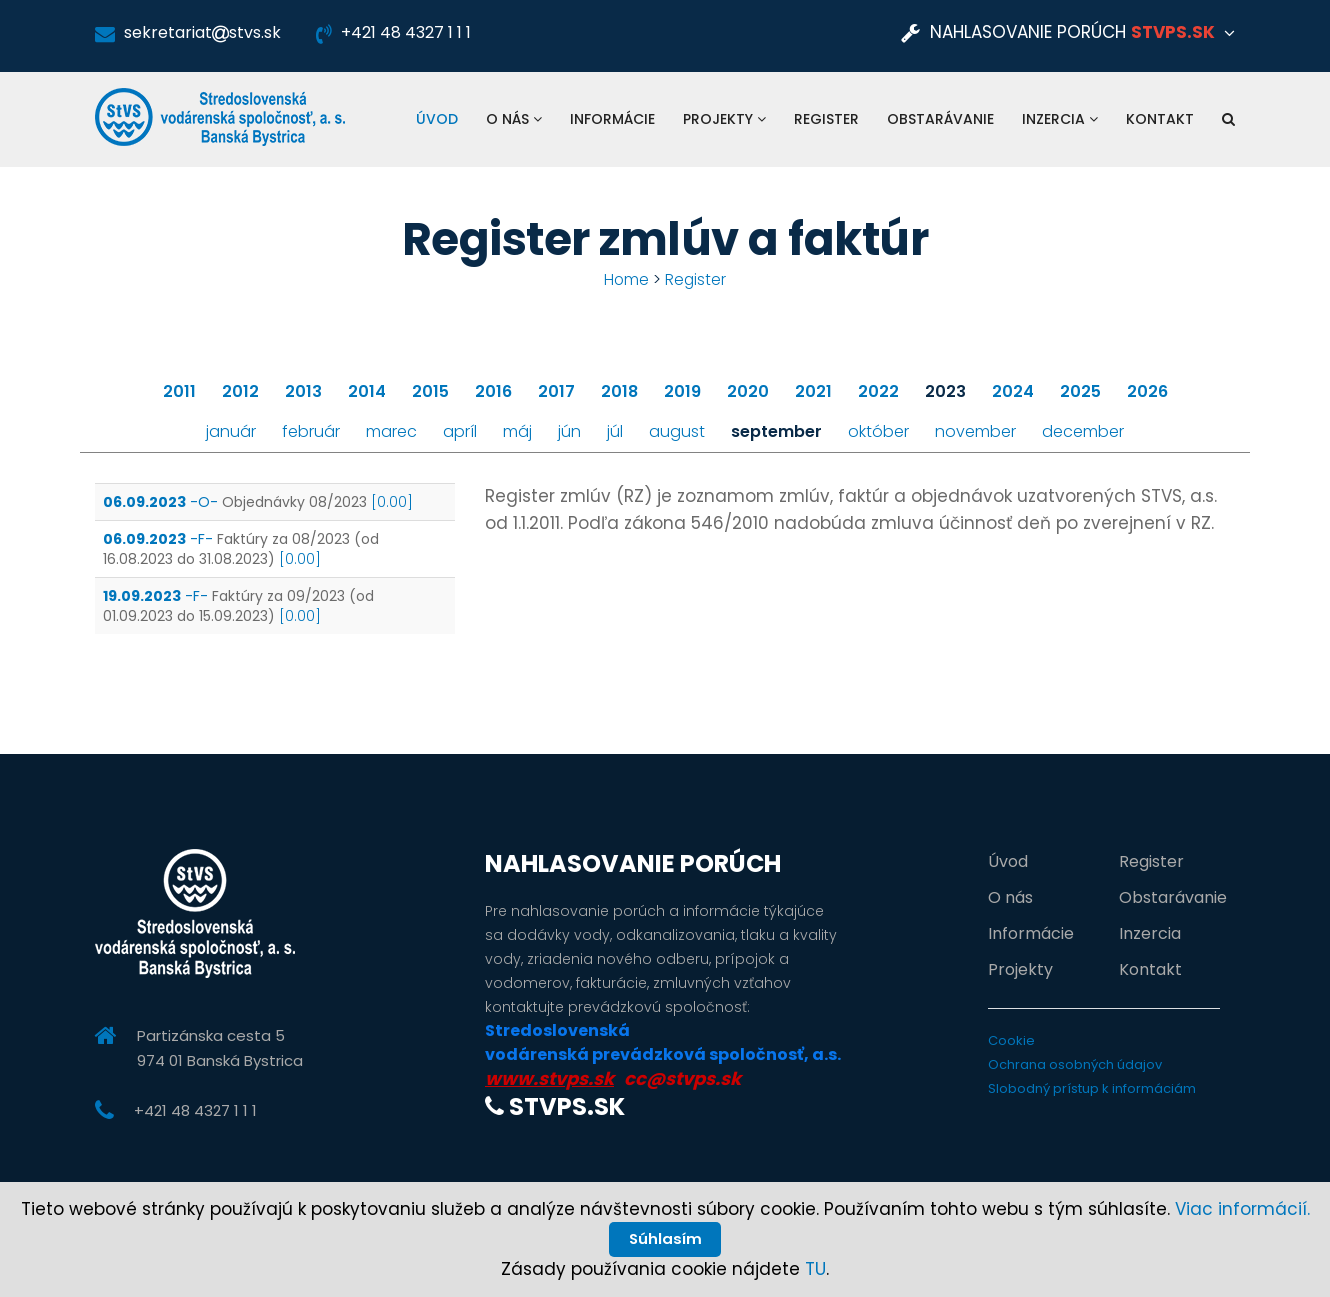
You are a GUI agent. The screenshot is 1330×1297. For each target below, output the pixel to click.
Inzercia (1060, 119)
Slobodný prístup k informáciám (1092, 1088)
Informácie (612, 119)
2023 (945, 391)
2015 (430, 391)
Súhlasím (665, 1235)
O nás (514, 119)
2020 (748, 391)
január (231, 431)
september (776, 431)
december (1083, 431)
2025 (1080, 391)
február (311, 431)
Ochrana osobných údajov (1075, 1064)
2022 (878, 391)
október (878, 431)
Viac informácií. (1242, 1202)
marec (391, 431)
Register (826, 119)
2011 (179, 391)
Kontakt (1160, 119)
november (975, 431)
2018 (619, 391)
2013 (303, 391)
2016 (493, 391)
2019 (682, 391)
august (677, 431)
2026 (1147, 391)
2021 (813, 391)
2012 (240, 391)
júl (615, 431)
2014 (367, 391)
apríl (460, 431)
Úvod (437, 119)
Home (626, 279)
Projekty (724, 119)
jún (569, 431)
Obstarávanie (940, 119)
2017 (556, 391)
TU (815, 1269)
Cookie (1011, 1040)
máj (517, 431)
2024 (1013, 391)
